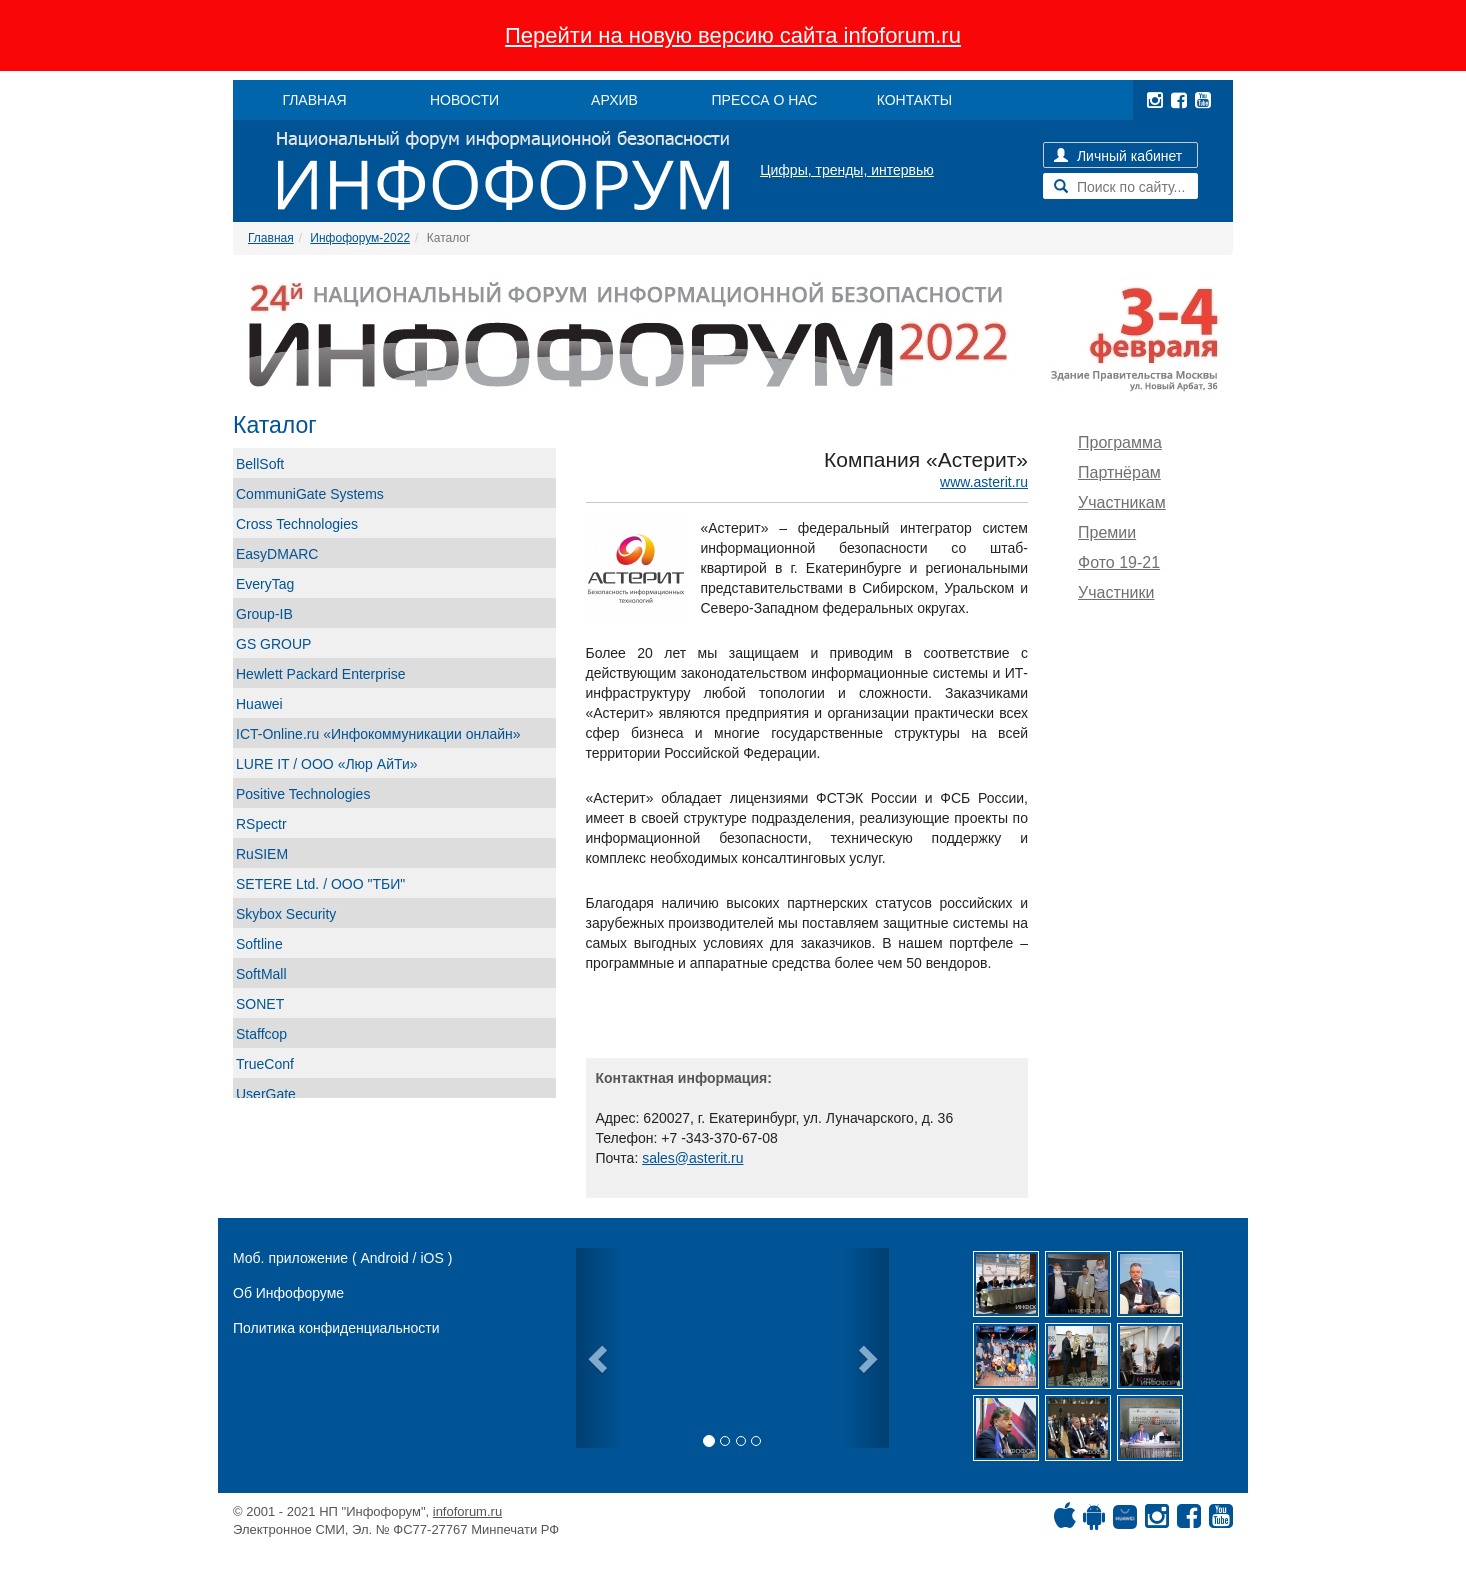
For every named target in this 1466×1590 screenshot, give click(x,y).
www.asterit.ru (984, 482)
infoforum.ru (467, 1511)
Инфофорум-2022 (360, 238)
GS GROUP (273, 644)
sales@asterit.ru (692, 1158)
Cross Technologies (297, 524)
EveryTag (265, 584)
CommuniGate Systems (310, 494)
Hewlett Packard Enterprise (321, 674)
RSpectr (261, 824)
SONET (260, 1004)
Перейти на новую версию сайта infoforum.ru (733, 35)
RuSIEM (262, 854)
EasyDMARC (277, 554)
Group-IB (264, 614)
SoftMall (261, 974)
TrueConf (265, 1064)
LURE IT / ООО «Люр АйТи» (327, 764)
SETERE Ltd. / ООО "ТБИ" (320, 884)
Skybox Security (286, 914)
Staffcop (261, 1034)
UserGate (266, 1094)
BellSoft (260, 464)
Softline (259, 944)
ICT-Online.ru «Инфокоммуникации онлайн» (378, 734)
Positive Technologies (303, 794)
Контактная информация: (684, 1078)
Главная (271, 238)
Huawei (259, 704)
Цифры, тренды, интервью (847, 170)
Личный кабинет (1118, 156)
